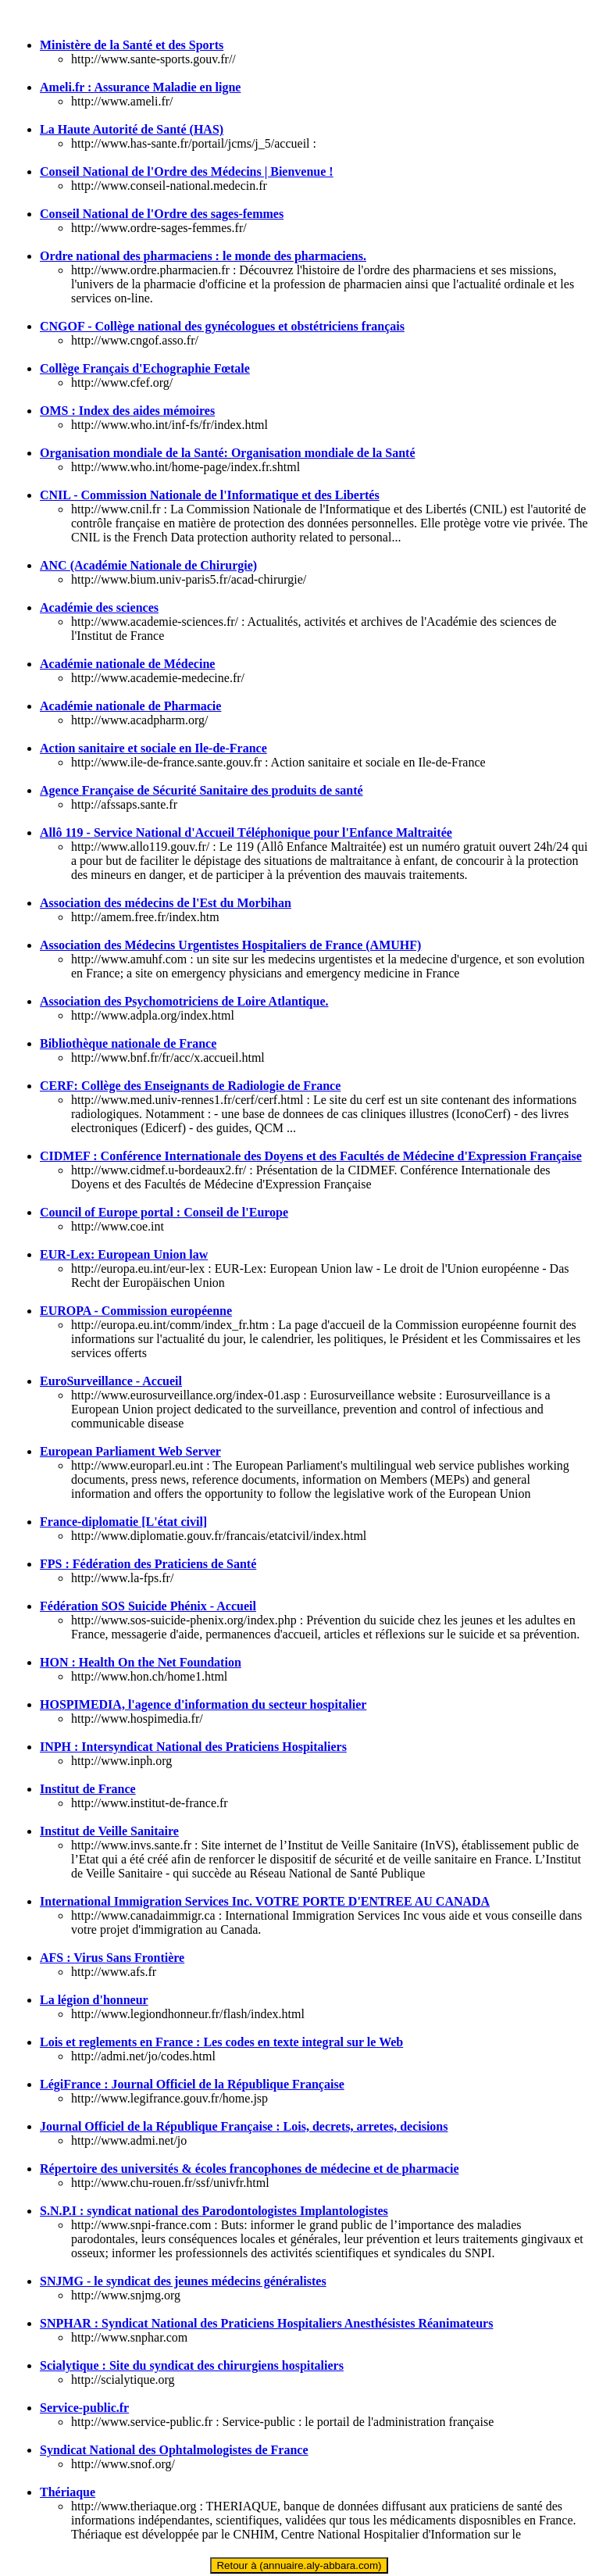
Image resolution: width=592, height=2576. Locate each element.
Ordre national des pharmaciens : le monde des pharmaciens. (203, 256)
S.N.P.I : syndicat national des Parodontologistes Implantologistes (214, 2210)
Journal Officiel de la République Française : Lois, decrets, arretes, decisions (244, 2126)
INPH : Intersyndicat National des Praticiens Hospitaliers (193, 1746)
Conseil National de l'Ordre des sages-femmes (162, 213)
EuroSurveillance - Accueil (111, 1381)
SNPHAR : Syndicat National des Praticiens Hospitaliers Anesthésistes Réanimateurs (266, 2323)
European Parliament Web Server (130, 1451)
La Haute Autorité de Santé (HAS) (131, 129)
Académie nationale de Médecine (127, 663)
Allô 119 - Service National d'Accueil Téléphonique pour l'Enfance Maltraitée (246, 832)
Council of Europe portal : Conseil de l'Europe (164, 1212)
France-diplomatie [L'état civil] (123, 1521)
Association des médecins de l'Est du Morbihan (165, 902)
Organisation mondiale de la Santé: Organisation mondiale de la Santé (227, 452)
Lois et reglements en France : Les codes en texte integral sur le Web (221, 2042)
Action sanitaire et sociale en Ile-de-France (153, 748)
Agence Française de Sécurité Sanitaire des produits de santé (201, 790)
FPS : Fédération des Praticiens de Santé (148, 1563)
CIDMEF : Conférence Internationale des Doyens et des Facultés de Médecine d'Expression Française (311, 1156)
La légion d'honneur (94, 1999)
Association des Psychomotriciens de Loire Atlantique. (184, 1001)
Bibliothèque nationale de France (128, 1043)
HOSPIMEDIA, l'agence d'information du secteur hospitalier (203, 1704)
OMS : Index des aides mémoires (127, 410)
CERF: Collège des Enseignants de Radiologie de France (190, 1085)
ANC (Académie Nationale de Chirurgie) (148, 565)
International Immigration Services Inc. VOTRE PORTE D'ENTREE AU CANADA (265, 1901)
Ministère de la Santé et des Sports (131, 45)
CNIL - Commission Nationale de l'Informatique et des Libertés (210, 495)
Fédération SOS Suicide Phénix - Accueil (148, 1606)
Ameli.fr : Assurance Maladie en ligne (140, 87)
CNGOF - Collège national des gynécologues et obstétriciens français (222, 326)
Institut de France (88, 1788)
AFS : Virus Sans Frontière (112, 1957)
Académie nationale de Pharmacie (130, 706)
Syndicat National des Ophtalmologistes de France (174, 2449)
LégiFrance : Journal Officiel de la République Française (192, 2084)
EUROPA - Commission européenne (136, 1310)
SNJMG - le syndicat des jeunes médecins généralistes (183, 2281)
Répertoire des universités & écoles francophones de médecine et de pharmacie (249, 2168)
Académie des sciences (99, 607)
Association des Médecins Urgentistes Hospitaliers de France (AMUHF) (230, 945)
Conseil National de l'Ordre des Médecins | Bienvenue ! (186, 171)
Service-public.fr (84, 2407)
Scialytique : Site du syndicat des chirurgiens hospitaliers (192, 2365)
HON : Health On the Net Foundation (140, 1662)
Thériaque (67, 2492)
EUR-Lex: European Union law (124, 1254)
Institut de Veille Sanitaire (109, 1831)
